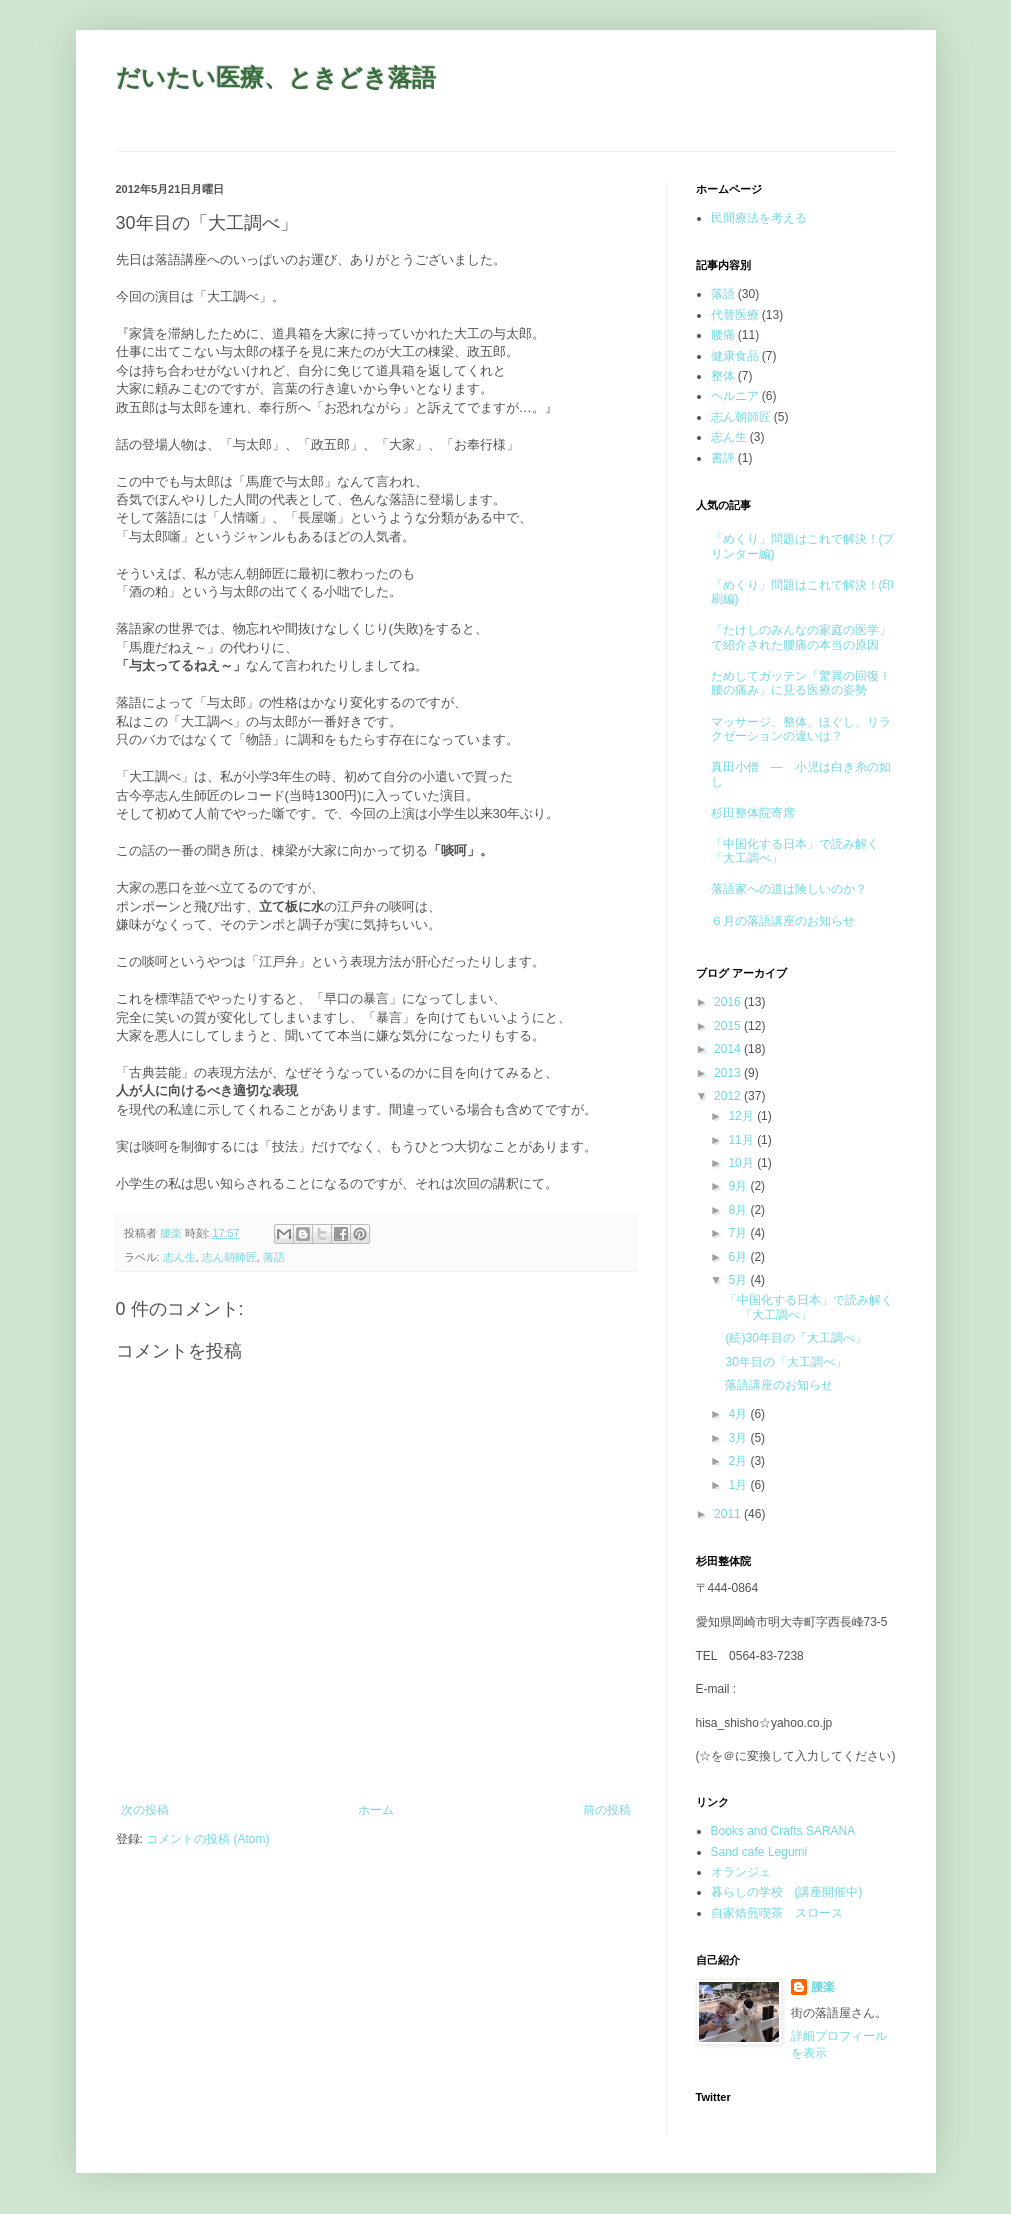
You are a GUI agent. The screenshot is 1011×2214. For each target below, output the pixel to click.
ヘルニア (735, 396)
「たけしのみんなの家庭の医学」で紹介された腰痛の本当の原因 (801, 637)
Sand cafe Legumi (759, 1852)
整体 (723, 376)
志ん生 (179, 1257)
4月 (739, 1414)
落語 (274, 1257)
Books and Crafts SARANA (783, 1831)
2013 (729, 1073)
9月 (739, 1186)
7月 (739, 1233)
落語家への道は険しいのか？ (789, 889)
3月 (739, 1438)
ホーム (376, 1810)
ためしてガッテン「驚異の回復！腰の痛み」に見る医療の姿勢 (801, 683)
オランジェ (741, 1872)
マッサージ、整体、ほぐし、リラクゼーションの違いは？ (801, 729)
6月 (739, 1257)
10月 (742, 1163)
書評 (723, 458)
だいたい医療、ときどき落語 (276, 78)
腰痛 (723, 335)
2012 (729, 1096)
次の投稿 (145, 1810)
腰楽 (823, 1987)
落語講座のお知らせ (779, 1385)
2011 (729, 1514)
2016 (729, 1002)
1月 (739, 1485)
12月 (742, 1116)
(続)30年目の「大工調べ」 (795, 1338)
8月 (739, 1210)
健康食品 (735, 356)
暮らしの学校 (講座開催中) (787, 1892)
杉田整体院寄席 (753, 813)
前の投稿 (607, 1810)
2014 (729, 1049)
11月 (742, 1140)
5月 (739, 1280)
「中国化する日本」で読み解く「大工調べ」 (809, 1307)
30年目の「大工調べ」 (785, 1362)
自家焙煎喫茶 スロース (777, 1913)
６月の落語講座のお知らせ (783, 921)
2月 (739, 1461)
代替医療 (735, 315)
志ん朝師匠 (229, 1257)
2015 (729, 1026)
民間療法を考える (759, 218)
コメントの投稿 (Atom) (207, 1839)
